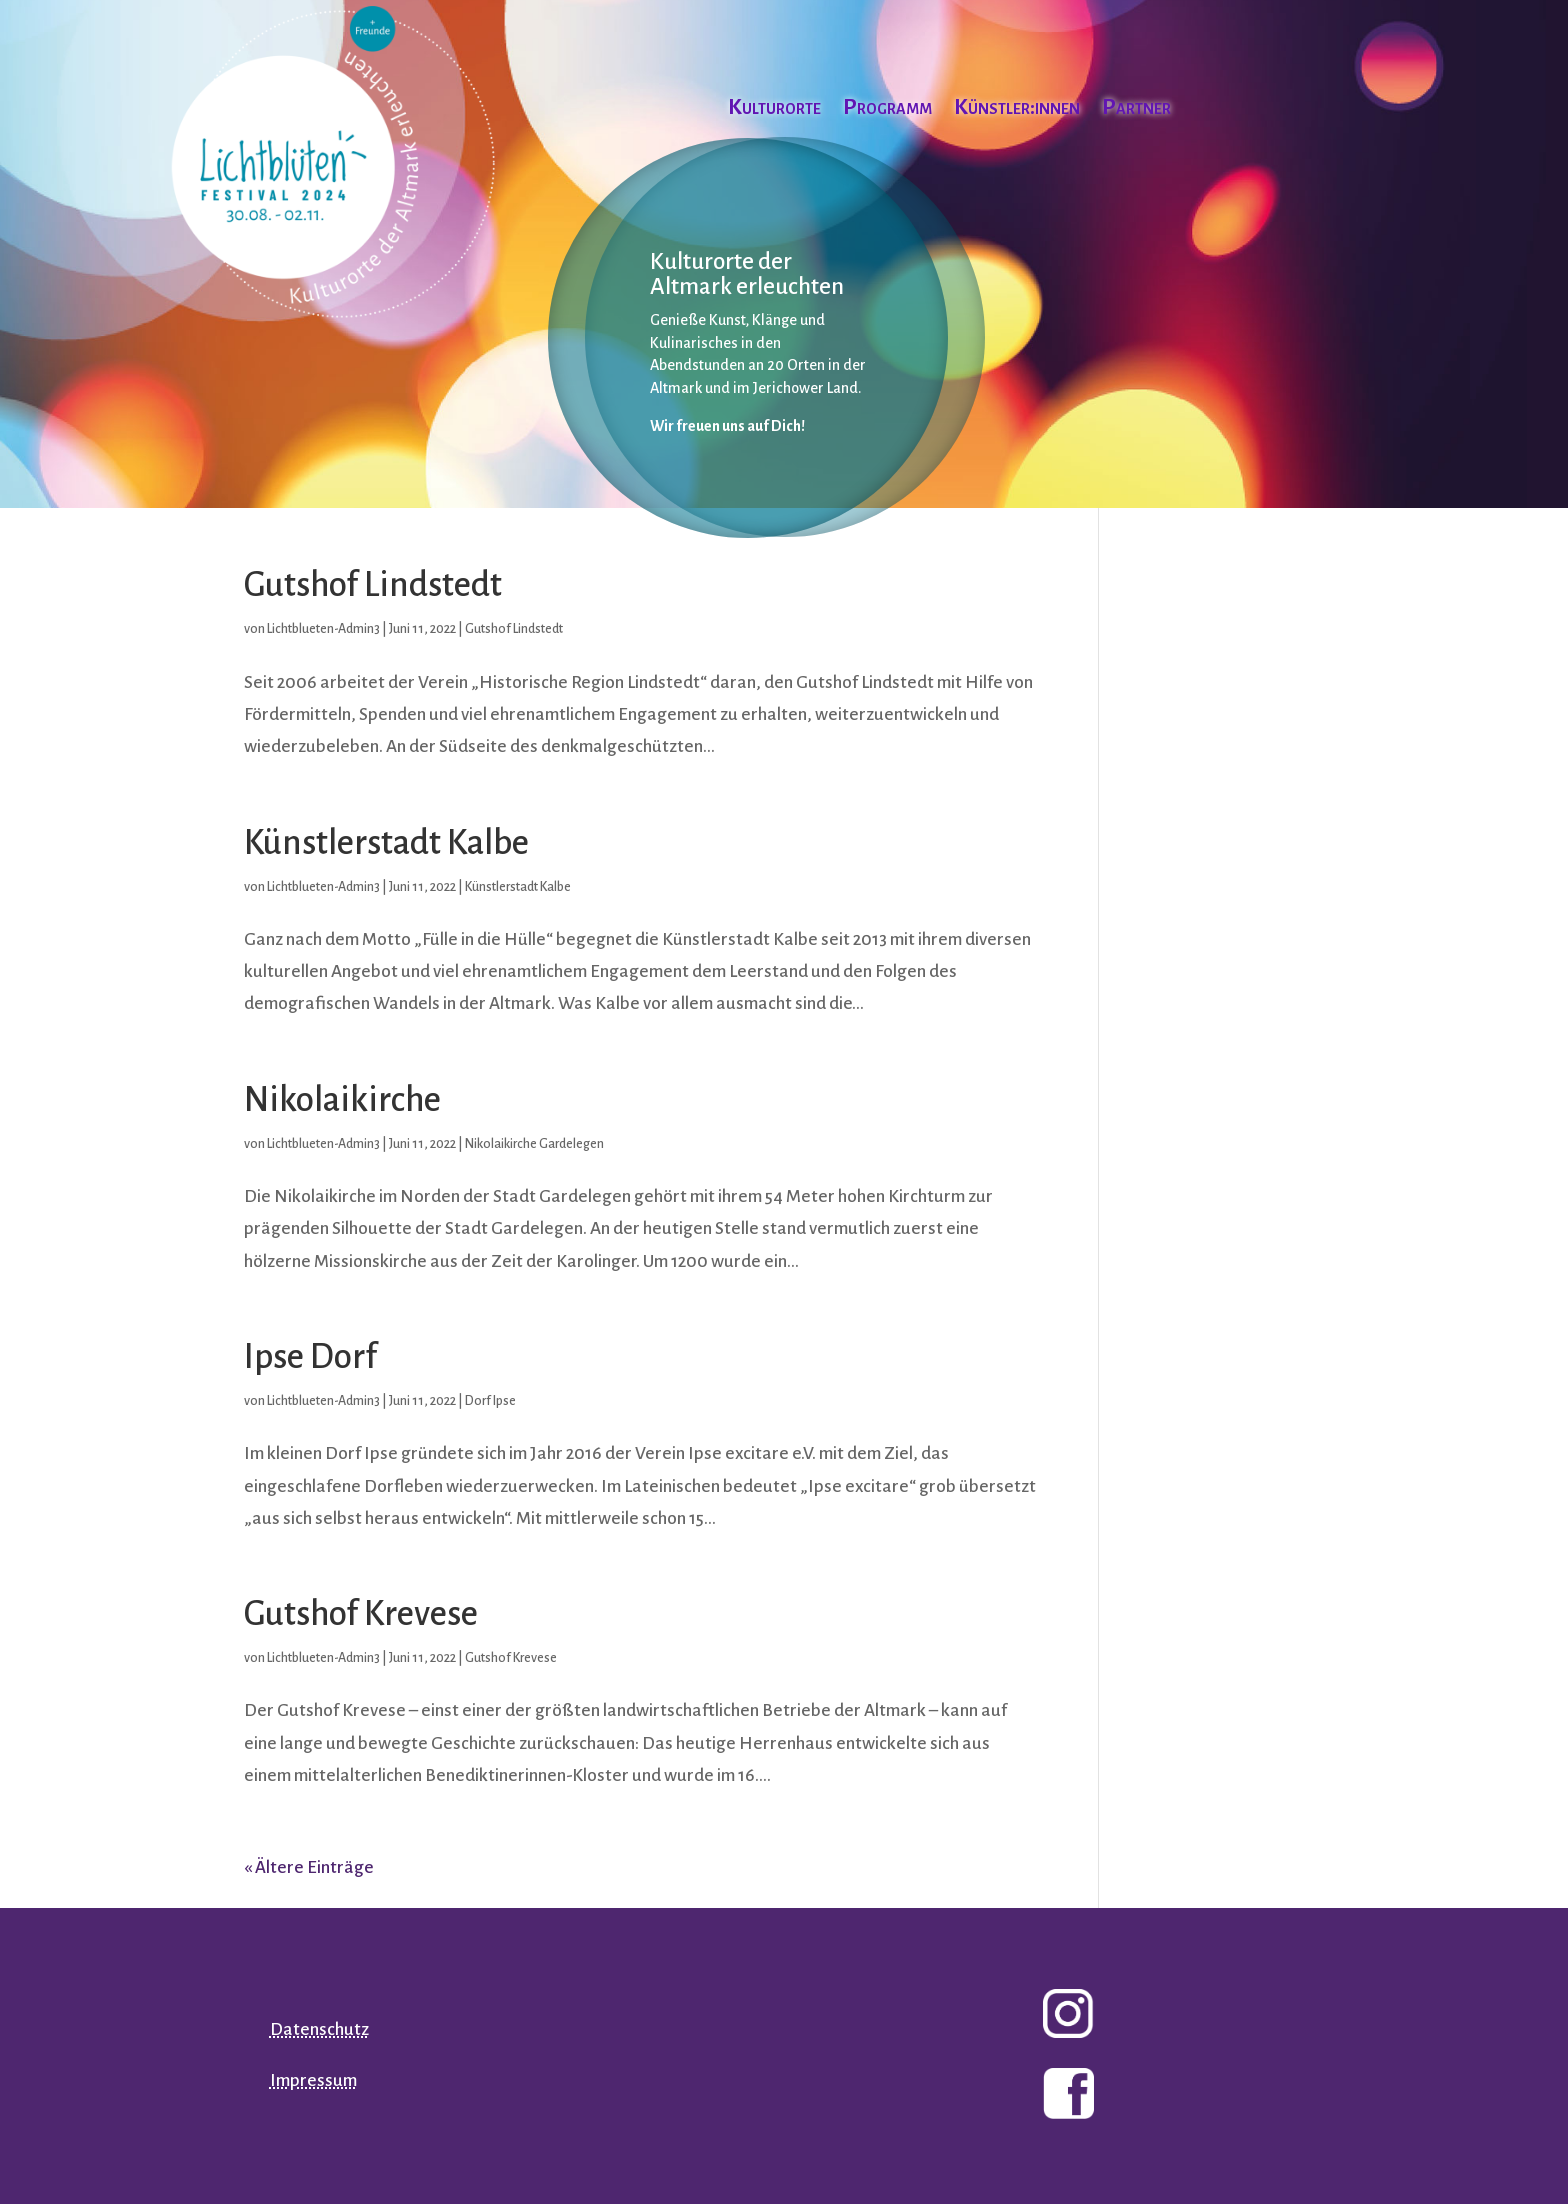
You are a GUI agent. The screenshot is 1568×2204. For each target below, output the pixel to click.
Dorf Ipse (490, 1401)
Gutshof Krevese (361, 1613)
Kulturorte (774, 109)
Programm (887, 109)
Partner (1136, 109)
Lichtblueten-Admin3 (323, 629)
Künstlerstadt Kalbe (386, 842)
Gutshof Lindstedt (373, 584)
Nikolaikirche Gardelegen (534, 1144)
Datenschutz (319, 2029)
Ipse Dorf (310, 1356)
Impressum (313, 2080)
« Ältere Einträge (309, 1867)
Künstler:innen (1017, 109)
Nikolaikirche (342, 1099)
